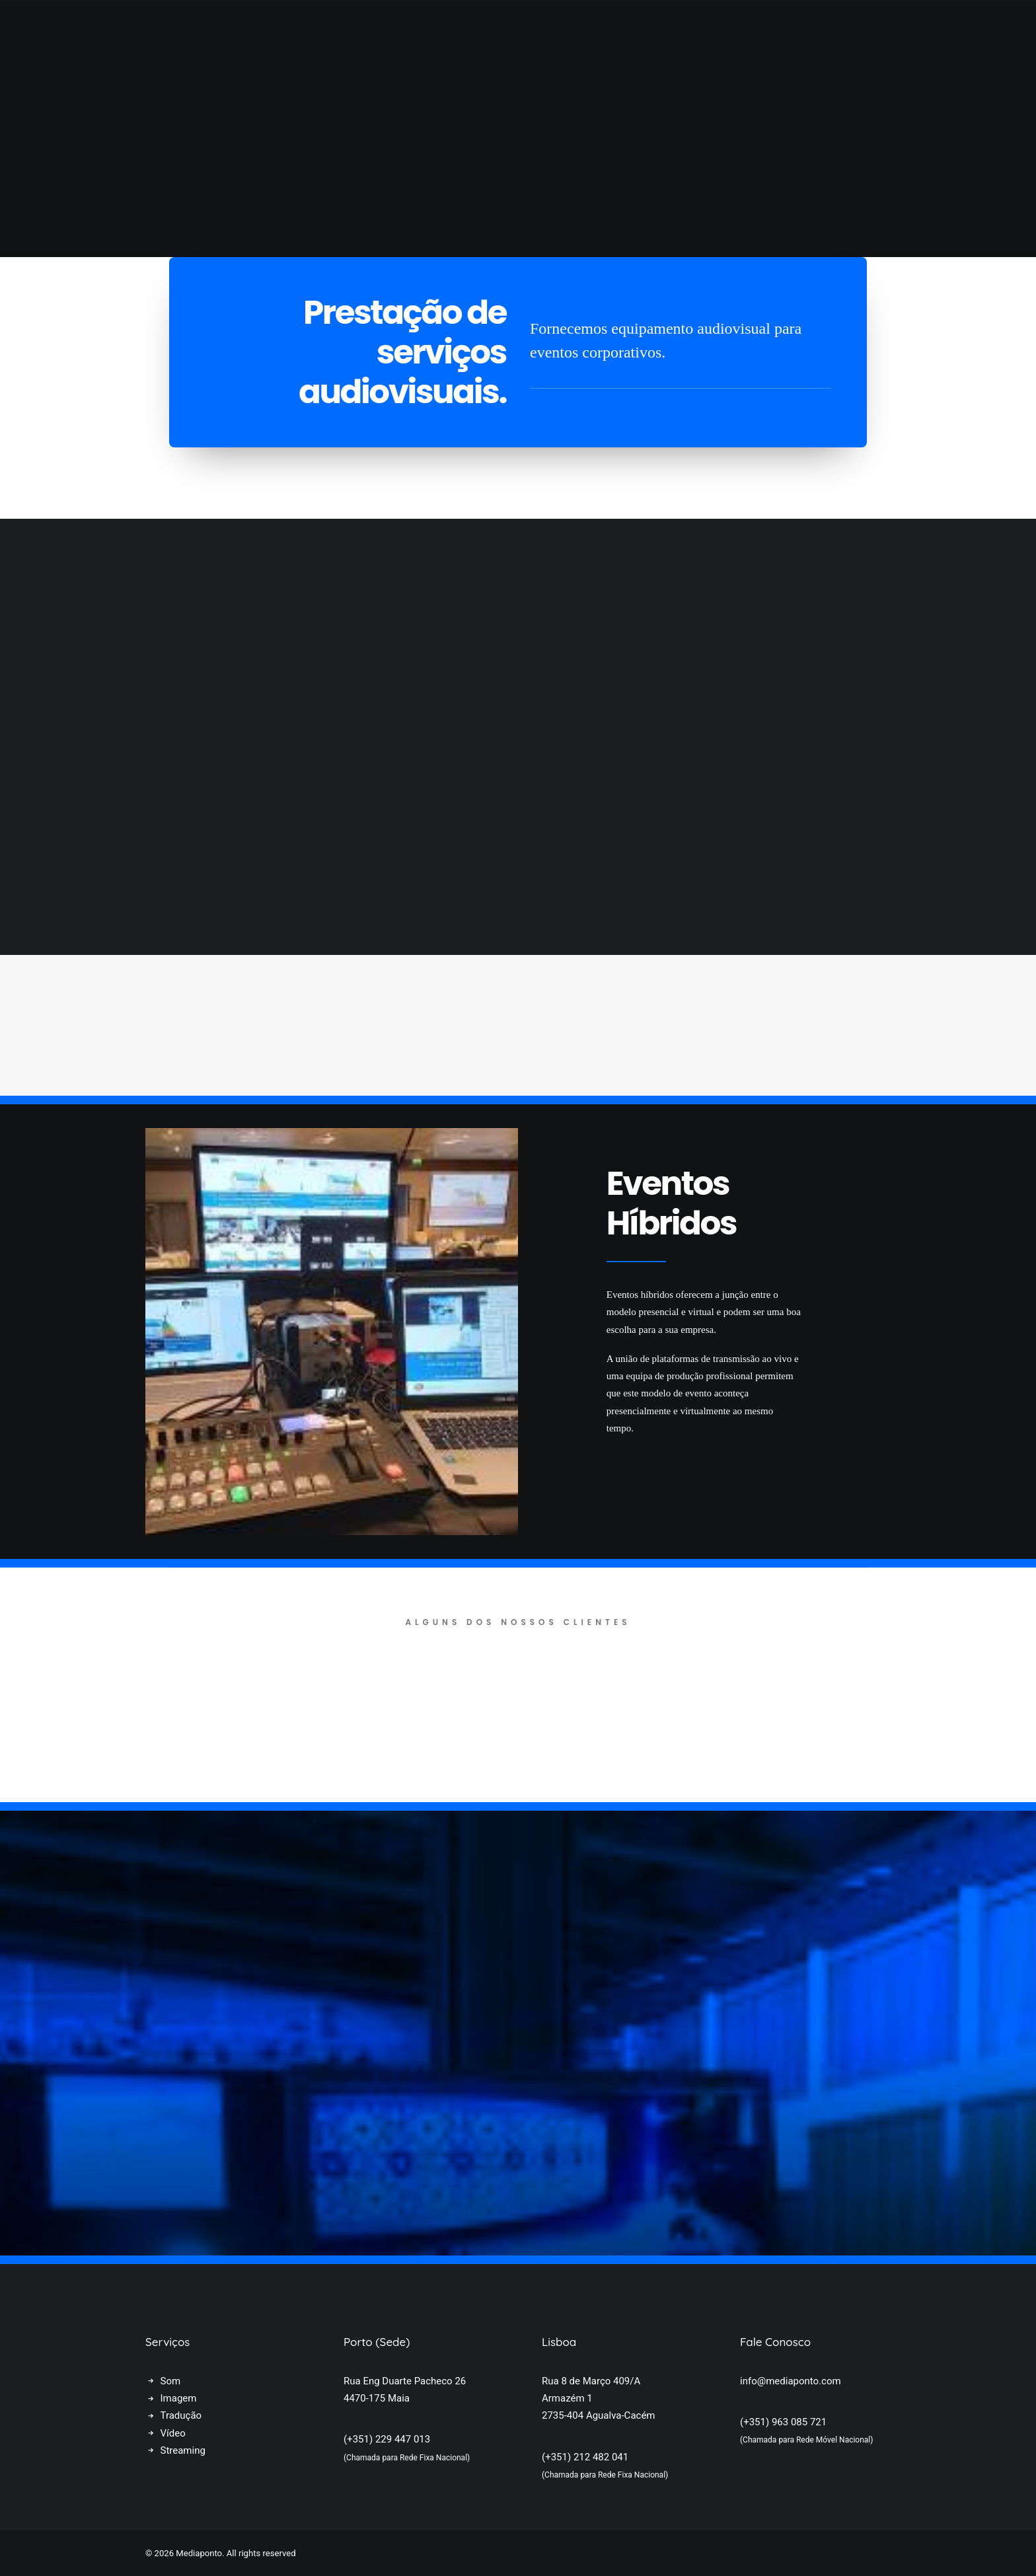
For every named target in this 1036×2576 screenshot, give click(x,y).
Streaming (183, 2450)
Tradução (181, 2415)
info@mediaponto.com (790, 2381)
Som (171, 2381)
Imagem (179, 2398)
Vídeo (173, 2433)
